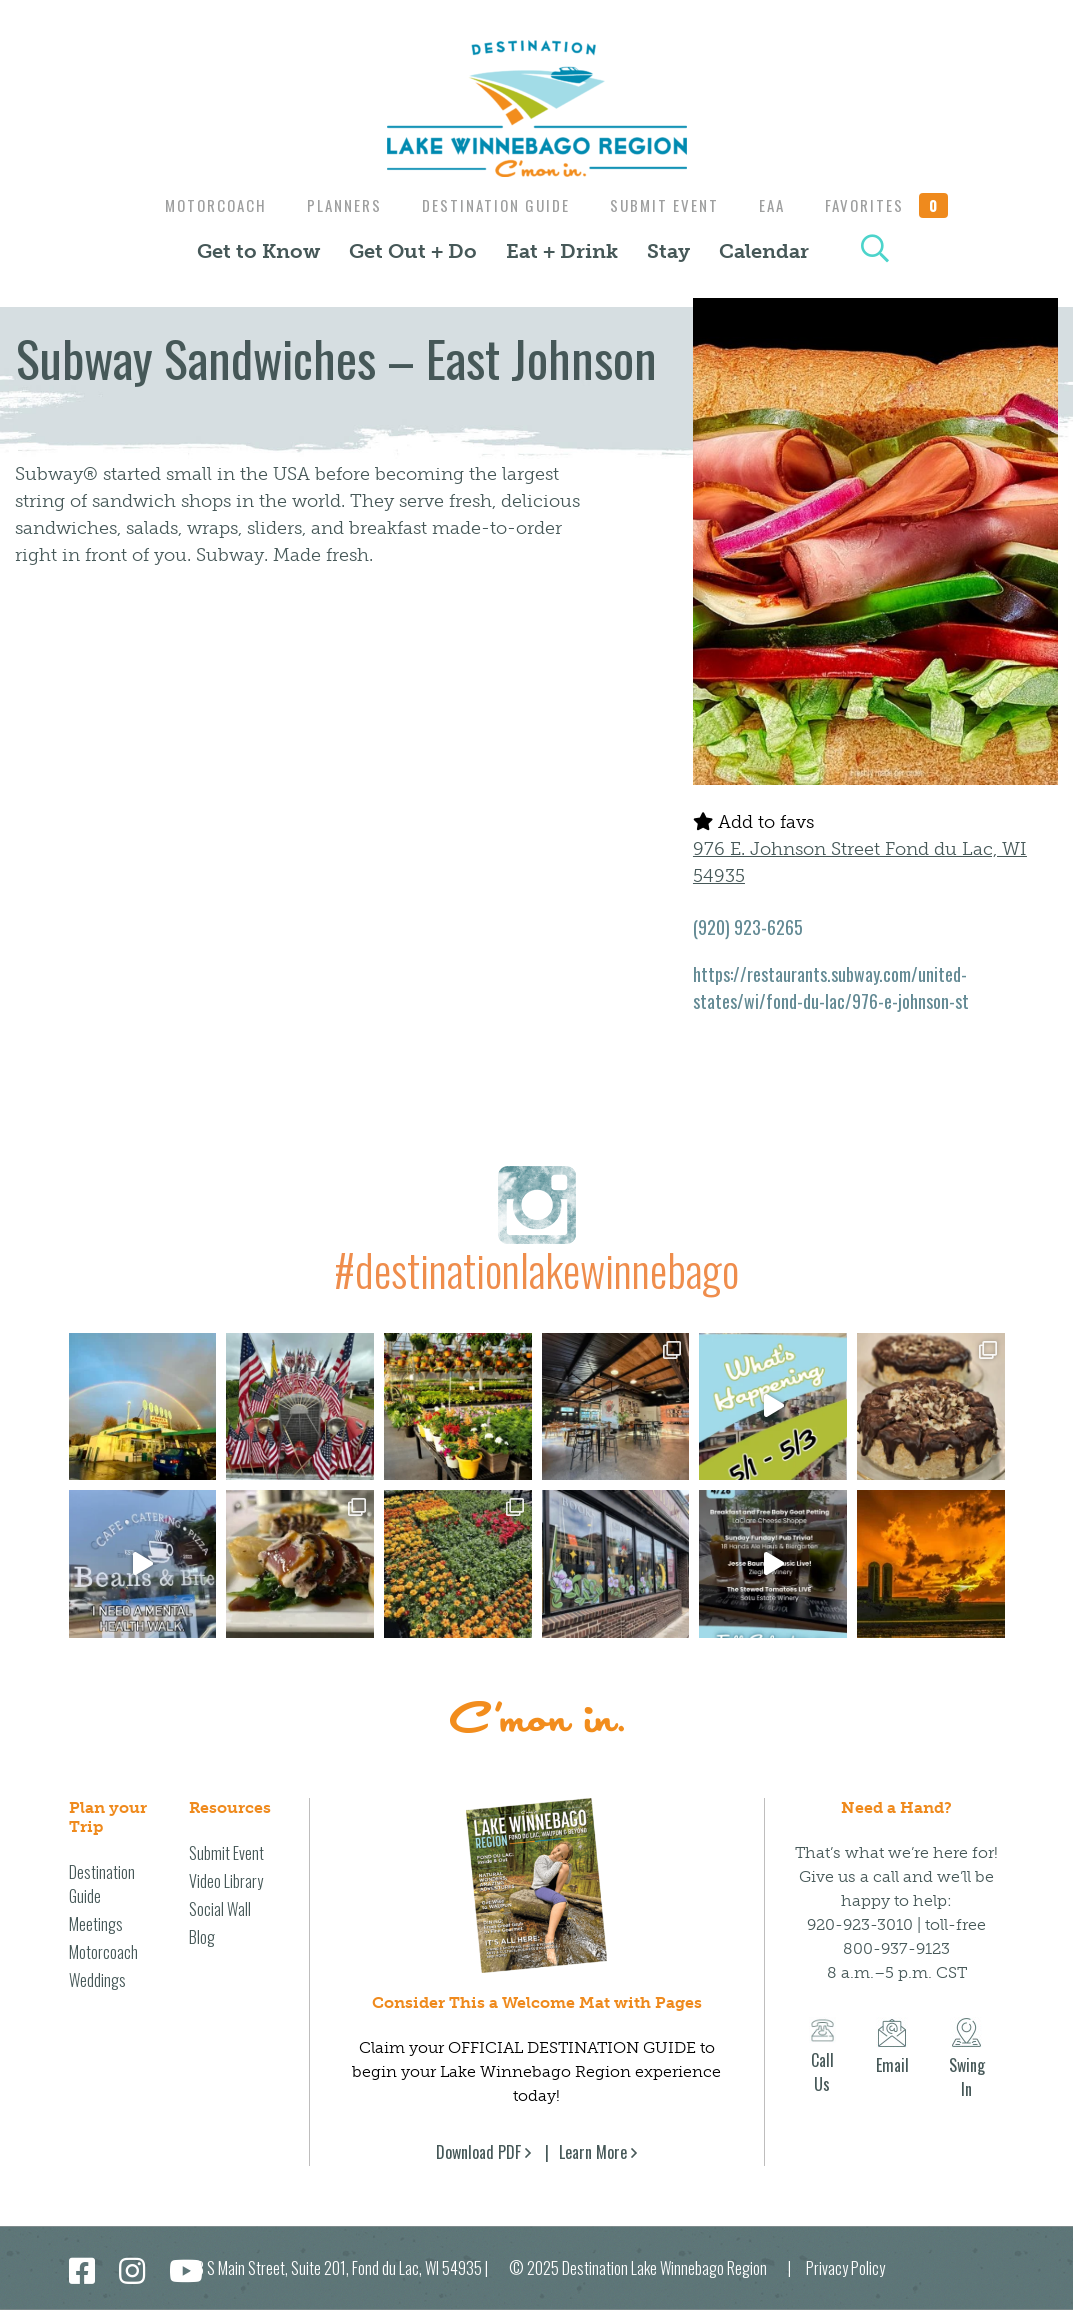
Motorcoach (203, 205)
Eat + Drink (562, 251)
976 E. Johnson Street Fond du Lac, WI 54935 (860, 862)
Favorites (899, 205)
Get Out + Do (413, 251)
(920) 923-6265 (748, 927)
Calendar (764, 251)
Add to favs (753, 822)
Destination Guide (493, 205)
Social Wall (220, 1909)
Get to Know (258, 251)
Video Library (226, 1881)
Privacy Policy (845, 2268)
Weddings (97, 1980)
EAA (779, 205)
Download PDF (478, 2152)
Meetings (96, 1924)
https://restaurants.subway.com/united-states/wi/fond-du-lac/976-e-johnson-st (831, 987)
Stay (668, 251)
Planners (336, 205)
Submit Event (666, 205)
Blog (202, 1937)
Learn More (593, 2152)
